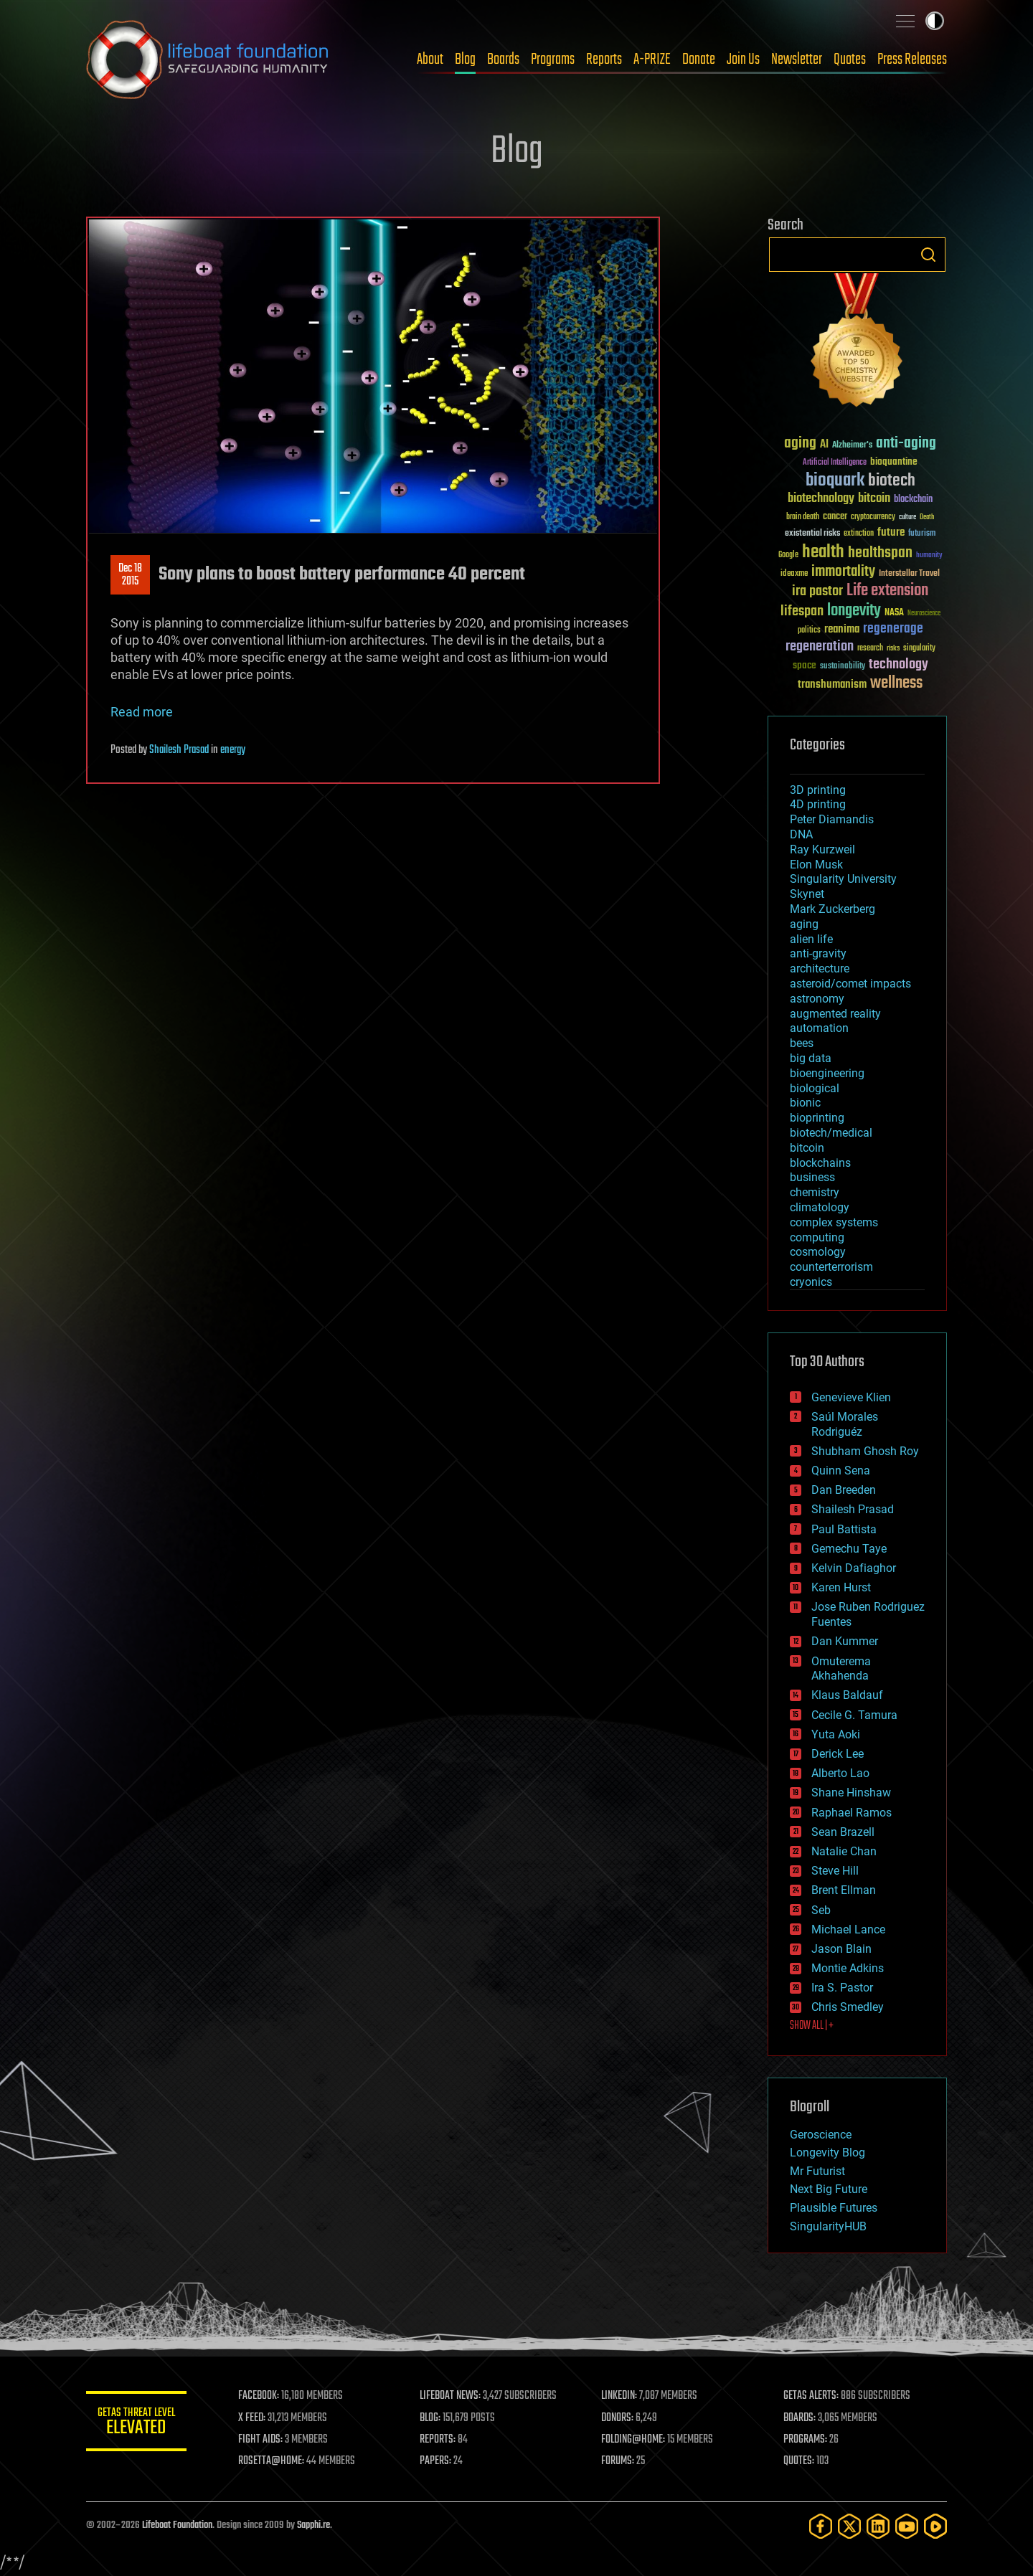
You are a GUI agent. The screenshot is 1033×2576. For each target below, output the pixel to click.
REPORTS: (438, 2439)
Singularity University (843, 879)
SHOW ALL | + (812, 2026)
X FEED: (251, 2418)
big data (810, 1058)
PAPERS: (435, 2461)
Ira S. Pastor (842, 1987)
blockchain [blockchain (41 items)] (913, 500)
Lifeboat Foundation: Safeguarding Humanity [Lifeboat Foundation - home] (208, 59)
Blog (465, 59)
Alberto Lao (840, 1773)
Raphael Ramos (851, 1812)
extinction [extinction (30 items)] (859, 534)
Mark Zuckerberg (832, 909)
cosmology (818, 1252)
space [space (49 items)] (804, 665)
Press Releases (912, 59)
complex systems (834, 1222)
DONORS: (618, 2418)
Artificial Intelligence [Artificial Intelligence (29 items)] (835, 463)
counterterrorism (831, 1267)
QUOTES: (798, 2461)
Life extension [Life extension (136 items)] (887, 591)
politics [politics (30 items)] (809, 630)
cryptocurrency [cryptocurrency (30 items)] (873, 517)
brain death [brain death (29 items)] (802, 517)
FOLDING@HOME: (634, 2439)
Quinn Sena (840, 1470)
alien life (811, 939)
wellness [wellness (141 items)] (896, 683)
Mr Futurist (817, 2171)
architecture (819, 968)
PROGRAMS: (805, 2439)
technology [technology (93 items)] (898, 665)
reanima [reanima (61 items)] (841, 629)
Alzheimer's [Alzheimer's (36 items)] (852, 445)
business (812, 1177)
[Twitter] (849, 2526)
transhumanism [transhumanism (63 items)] (832, 684)
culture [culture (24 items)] (907, 517)
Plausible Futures (833, 2208)
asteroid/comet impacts (850, 983)
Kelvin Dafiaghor (853, 1568)
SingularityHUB (828, 2226)
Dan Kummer (844, 1641)
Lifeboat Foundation (177, 2525)
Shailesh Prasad (179, 750)
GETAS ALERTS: (811, 2396)
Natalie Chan (844, 1851)
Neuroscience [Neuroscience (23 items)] (923, 614)
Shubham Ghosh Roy (865, 1451)
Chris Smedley (847, 2007)
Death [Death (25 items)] (927, 517)
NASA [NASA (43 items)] (894, 613)
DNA (801, 834)
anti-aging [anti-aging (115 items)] (906, 444)
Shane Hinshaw (851, 1792)
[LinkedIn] (878, 2526)
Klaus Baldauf (847, 1695)
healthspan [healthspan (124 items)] (880, 553)
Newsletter (796, 59)
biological (814, 1088)
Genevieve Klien (851, 1397)
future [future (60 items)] (891, 532)
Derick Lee (837, 1754)
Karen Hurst (841, 1587)
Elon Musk (816, 864)
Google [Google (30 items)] (788, 555)
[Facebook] (820, 2526)
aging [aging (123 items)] (800, 444)
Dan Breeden (843, 1490)
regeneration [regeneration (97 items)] (820, 646)
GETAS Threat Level (136, 2423)
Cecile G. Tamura (854, 1715)
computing (817, 1237)
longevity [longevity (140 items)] (854, 611)
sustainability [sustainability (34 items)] (842, 667)
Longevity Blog (827, 2152)
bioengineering (827, 1073)
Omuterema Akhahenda (841, 1668)
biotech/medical (831, 1133)
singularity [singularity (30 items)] (919, 648)
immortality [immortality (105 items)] (843, 571)
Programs (553, 59)
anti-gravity (818, 953)
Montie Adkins (847, 1968)
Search (928, 254)
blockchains (820, 1163)
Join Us (743, 59)
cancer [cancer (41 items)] (835, 517)
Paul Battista (844, 1529)
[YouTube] (906, 2526)
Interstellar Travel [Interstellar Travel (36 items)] (909, 574)
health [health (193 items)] (823, 552)
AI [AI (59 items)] (824, 445)
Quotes (850, 59)
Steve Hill (835, 1870)
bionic (805, 1102)
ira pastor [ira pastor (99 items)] (817, 591)
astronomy (817, 998)
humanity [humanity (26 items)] (929, 555)
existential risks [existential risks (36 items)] (812, 534)
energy (232, 750)
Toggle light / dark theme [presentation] (934, 20)
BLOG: (430, 2418)
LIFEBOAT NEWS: (450, 2396)
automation (819, 1028)
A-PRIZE (652, 59)
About (430, 59)
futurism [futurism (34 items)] (921, 534)
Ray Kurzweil (822, 849)
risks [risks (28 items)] (893, 648)
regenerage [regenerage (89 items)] (893, 629)
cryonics (811, 1282)
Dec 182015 (130, 575)
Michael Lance (848, 1929)
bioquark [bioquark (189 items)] (835, 480)
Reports (604, 59)
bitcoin (807, 1148)
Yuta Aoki (835, 1734)
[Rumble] (935, 2526)
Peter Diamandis (832, 819)
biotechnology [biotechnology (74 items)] (821, 498)
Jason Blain (841, 1949)
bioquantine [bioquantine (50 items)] (894, 461)
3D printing (818, 790)
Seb (821, 1910)
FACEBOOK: (258, 2396)
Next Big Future (828, 2189)
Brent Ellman (843, 1890)
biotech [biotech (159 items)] (891, 481)
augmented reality (835, 1014)
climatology (819, 1207)
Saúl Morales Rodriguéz (844, 1424)
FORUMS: (618, 2461)
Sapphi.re (313, 2525)
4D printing (818, 804)
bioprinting (817, 1117)
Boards (503, 59)
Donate (698, 59)
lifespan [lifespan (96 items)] (802, 611)
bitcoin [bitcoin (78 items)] (874, 498)
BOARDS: (799, 2418)
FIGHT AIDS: (260, 2439)
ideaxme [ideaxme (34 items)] (794, 574)
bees (801, 1043)
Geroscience (821, 2134)
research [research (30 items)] (870, 648)
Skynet (807, 894)
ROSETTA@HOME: (271, 2461)
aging (804, 924)
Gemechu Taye (849, 1548)
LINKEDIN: (620, 2396)
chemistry (814, 1192)
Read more (141, 711)
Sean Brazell (842, 1832)
